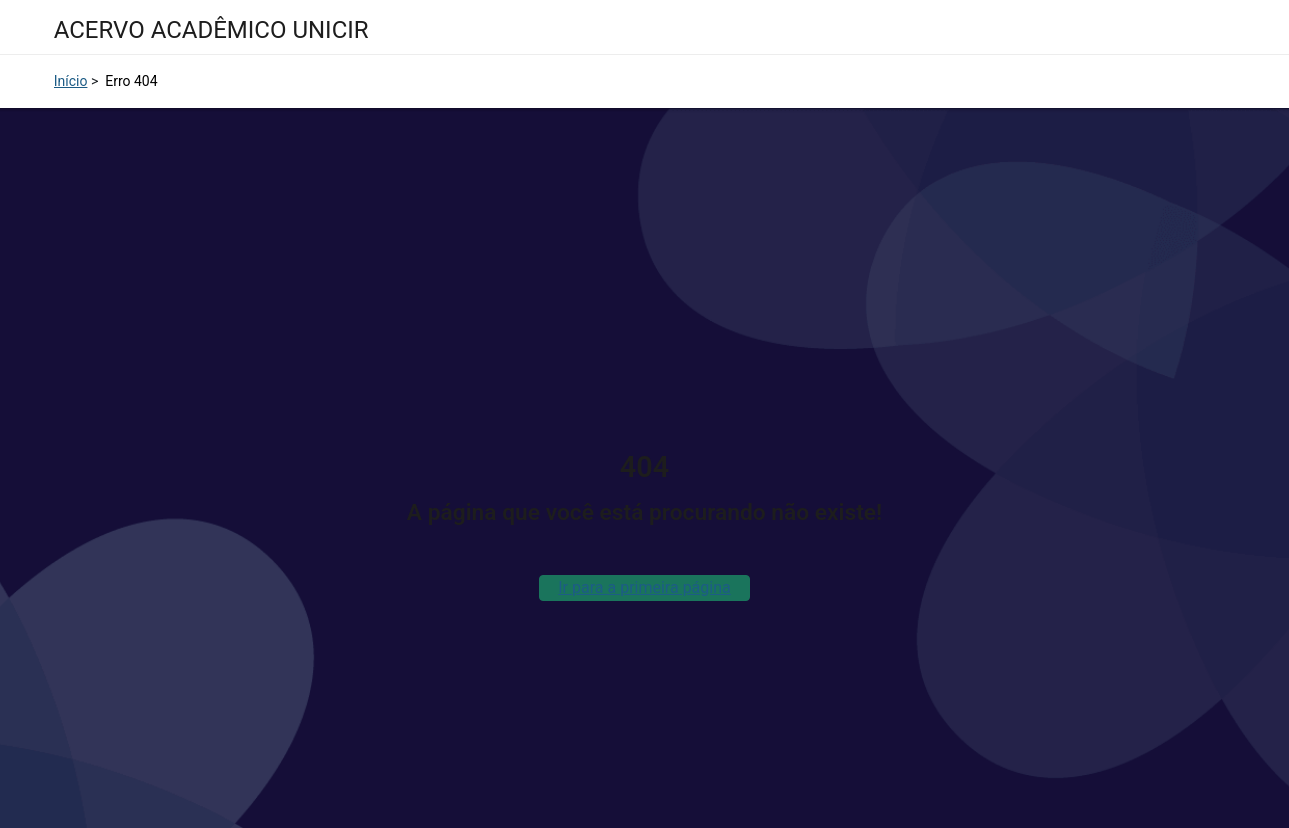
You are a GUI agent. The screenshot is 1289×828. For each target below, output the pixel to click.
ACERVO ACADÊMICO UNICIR (211, 30)
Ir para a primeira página (644, 587)
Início (71, 81)
